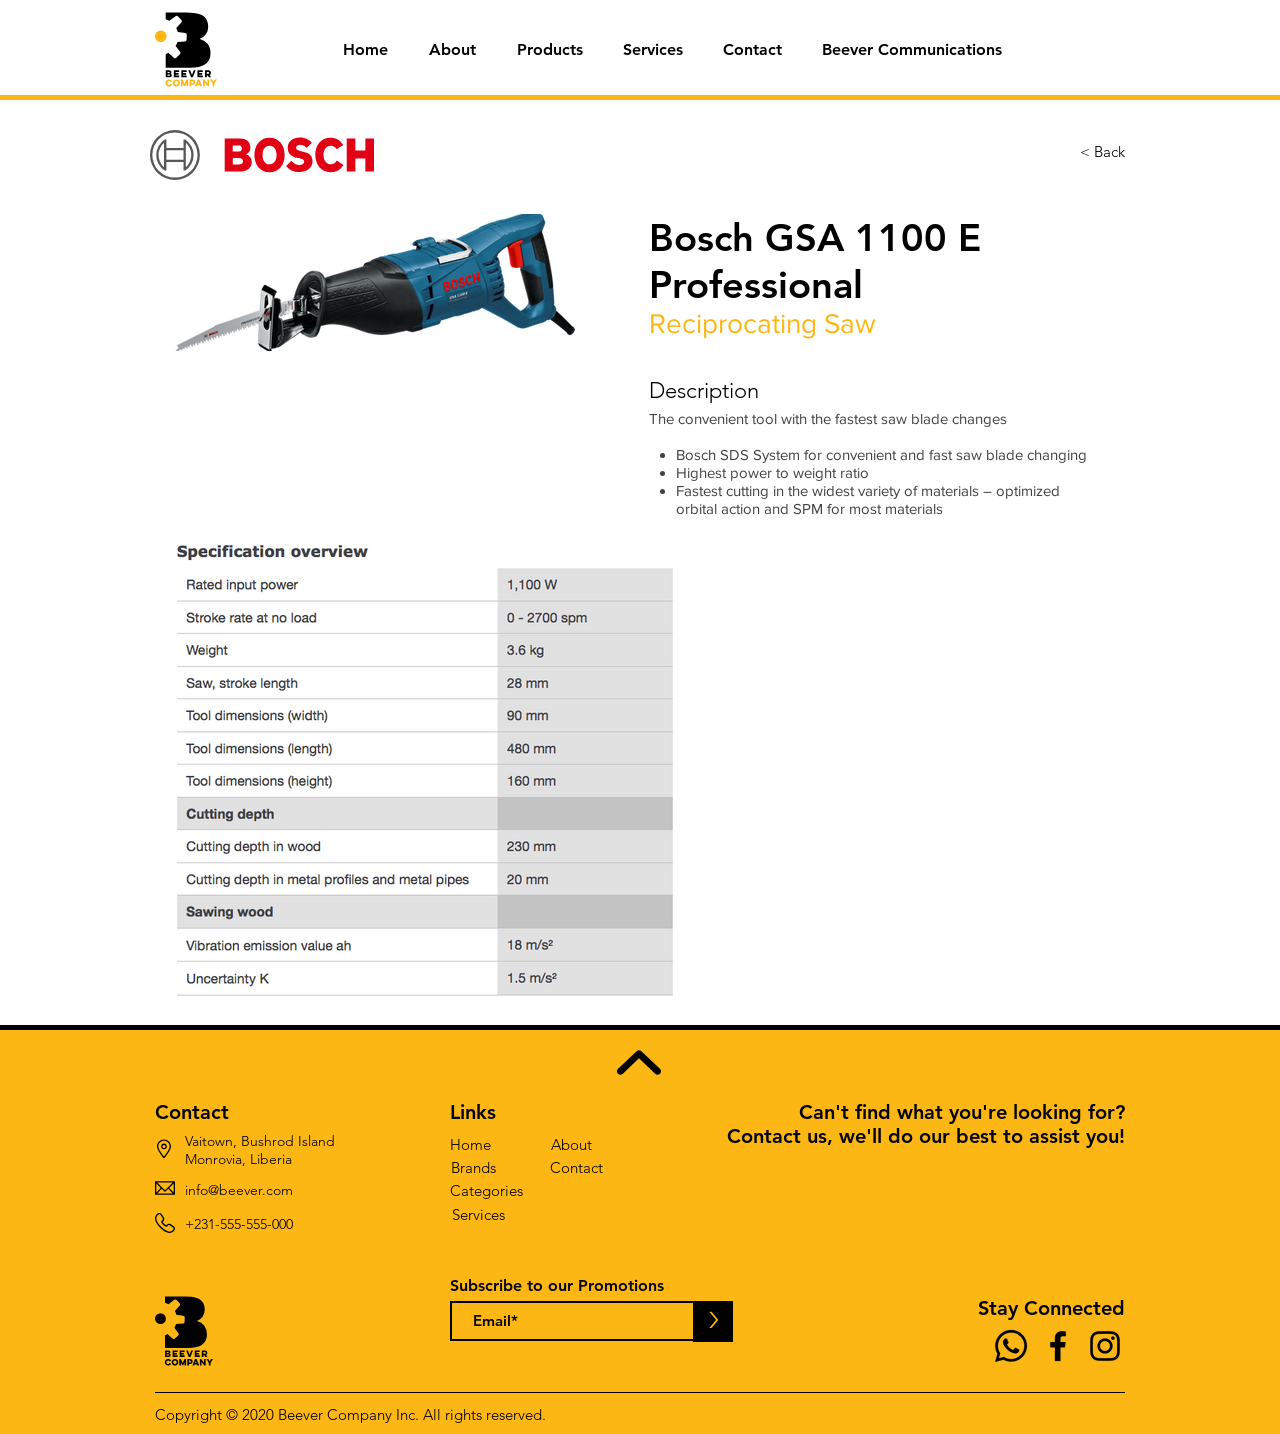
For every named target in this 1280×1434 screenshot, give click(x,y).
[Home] (470, 1144)
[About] (571, 1144)
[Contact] (576, 1167)
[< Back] (1102, 151)
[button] (549, 50)
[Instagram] (1105, 1346)
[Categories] (486, 1190)
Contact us (777, 1136)
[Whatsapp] (1011, 1346)
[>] (713, 1321)
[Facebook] (1058, 1346)
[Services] (478, 1214)
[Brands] (473, 1167)
